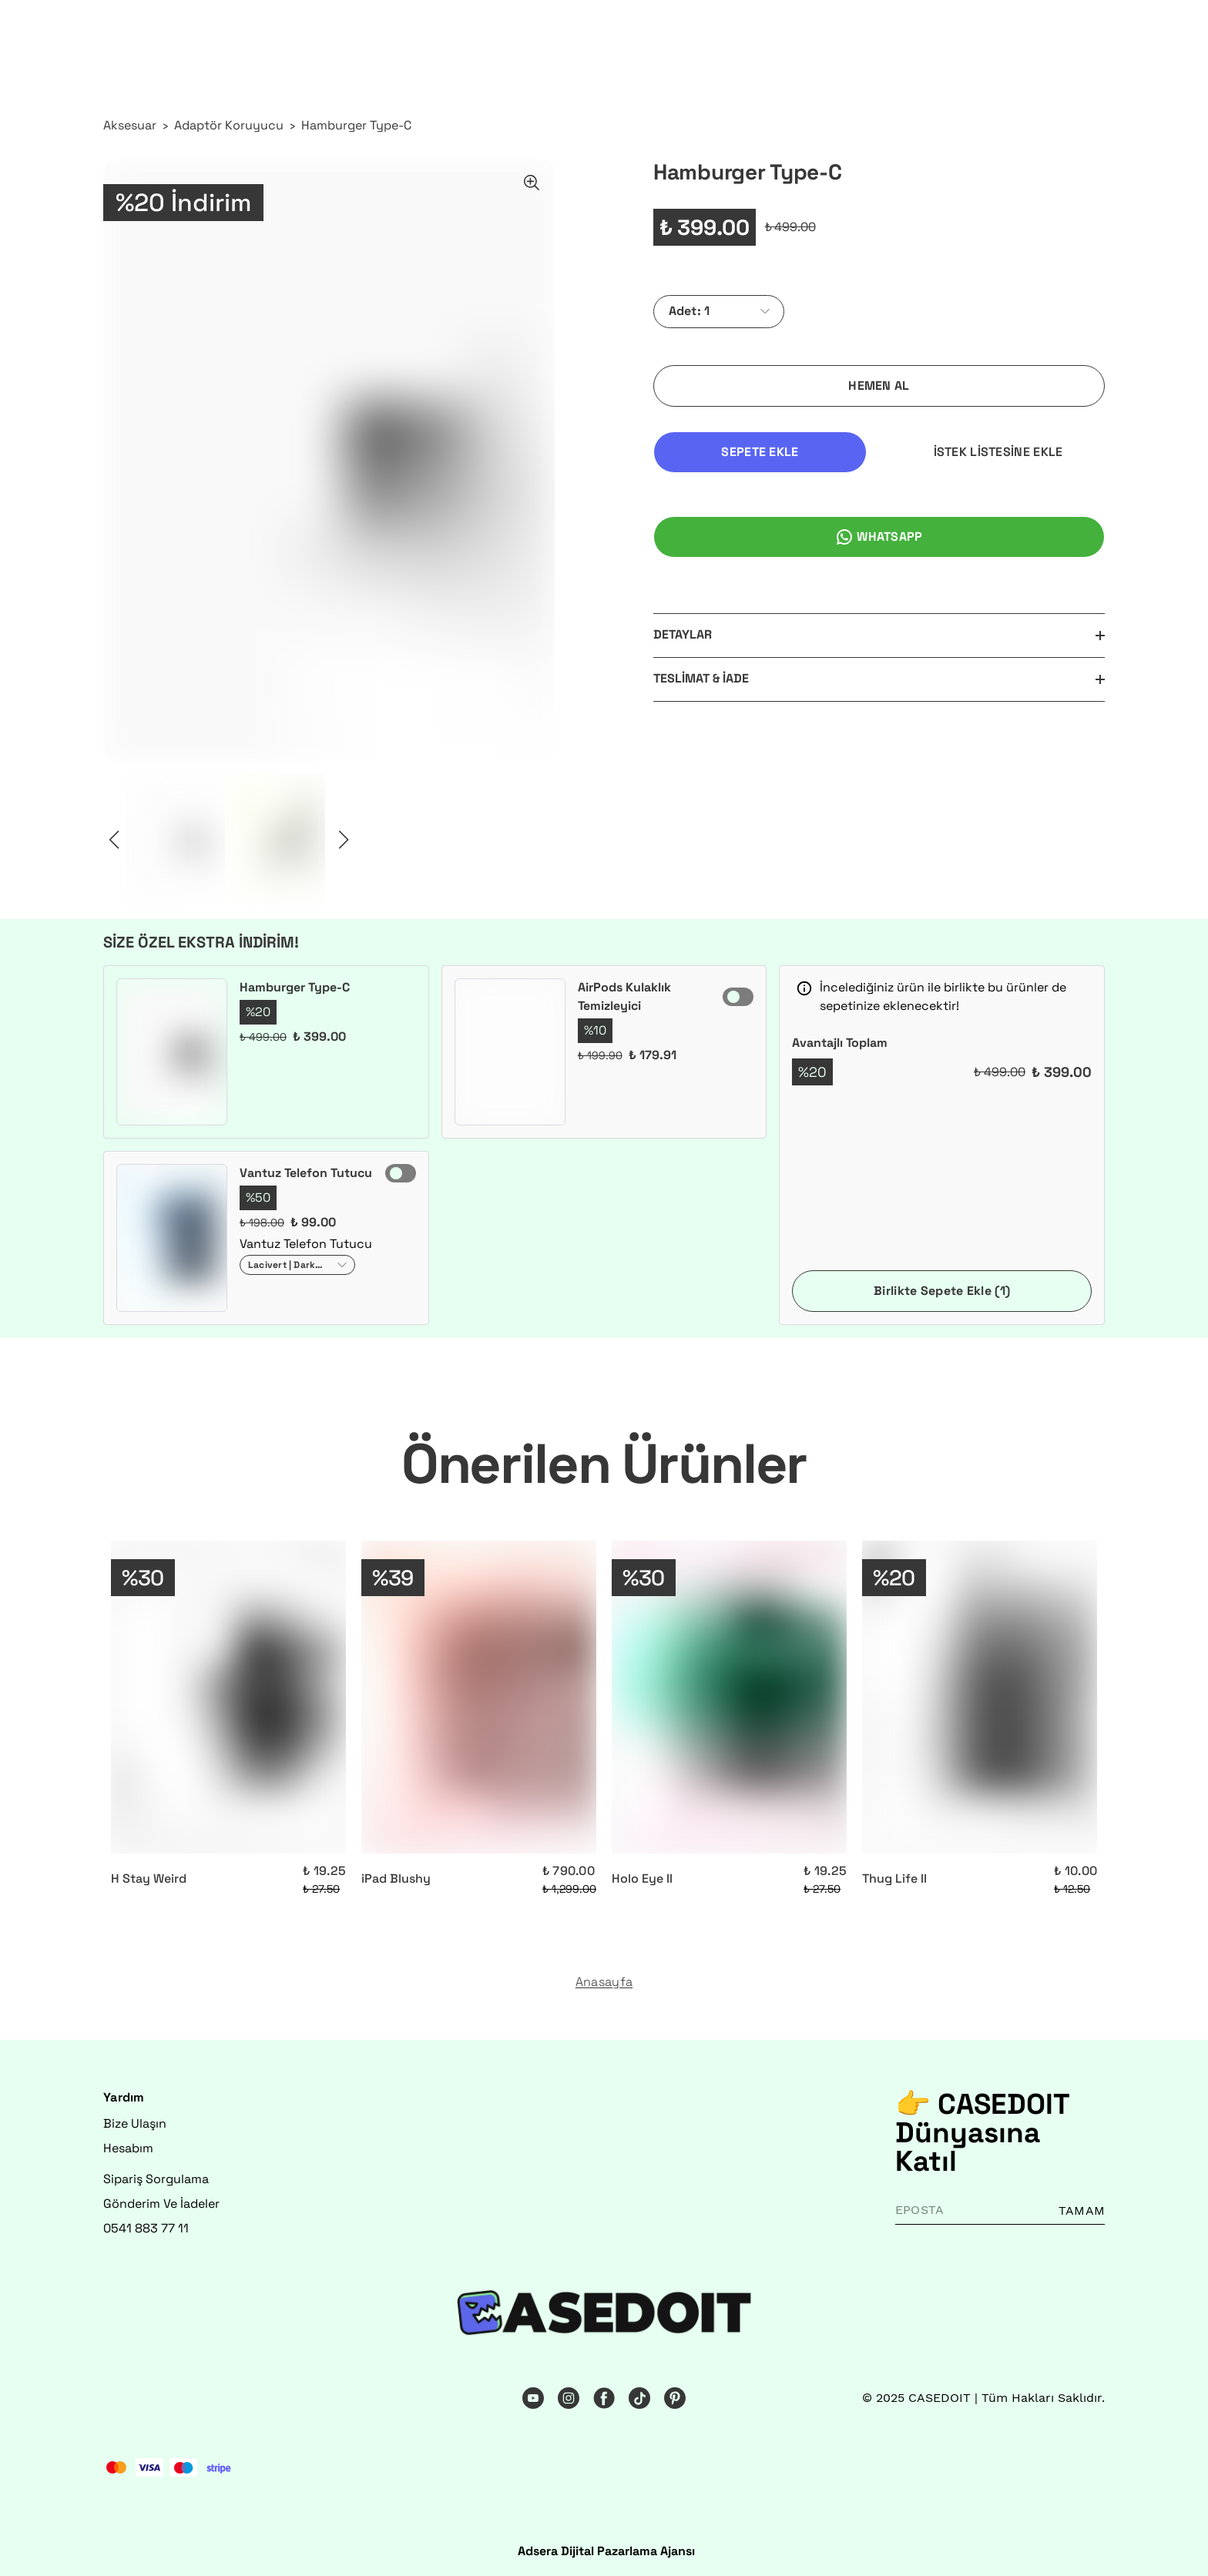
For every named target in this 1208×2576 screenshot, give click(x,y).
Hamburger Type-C (356, 125)
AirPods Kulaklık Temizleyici (624, 996)
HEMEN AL (878, 385)
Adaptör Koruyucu (229, 125)
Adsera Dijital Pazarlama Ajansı (606, 2551)
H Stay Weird (148, 1878)
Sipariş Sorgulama (156, 2179)
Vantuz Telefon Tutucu (306, 1173)
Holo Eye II (642, 1878)
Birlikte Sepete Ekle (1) (942, 1291)
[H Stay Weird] (228, 1697)
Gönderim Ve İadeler (161, 2203)
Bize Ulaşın (134, 2123)
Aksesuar (129, 125)
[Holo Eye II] (729, 1697)
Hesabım (128, 2148)
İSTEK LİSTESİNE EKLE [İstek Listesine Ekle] (998, 452)
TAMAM (1082, 2210)
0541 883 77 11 (146, 2228)
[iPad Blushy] (478, 1697)
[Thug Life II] (979, 1697)
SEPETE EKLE (759, 452)
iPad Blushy (396, 1878)
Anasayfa (604, 1982)
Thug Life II (894, 1878)
